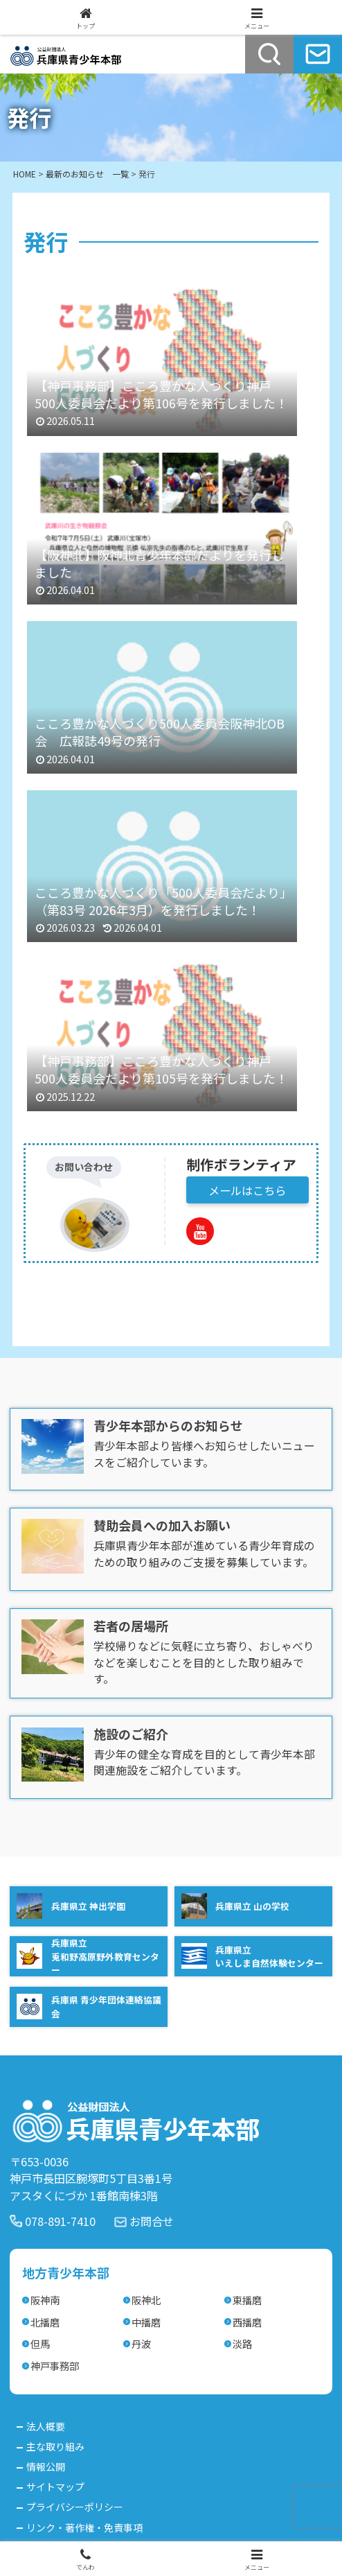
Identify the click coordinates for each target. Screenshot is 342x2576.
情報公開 (45, 2466)
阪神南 (45, 2299)
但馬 (40, 2343)
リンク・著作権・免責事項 (84, 2527)
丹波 (141, 2343)
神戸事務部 (54, 2365)
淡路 (242, 2343)
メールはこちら (247, 1190)
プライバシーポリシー (74, 2507)
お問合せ (151, 2221)
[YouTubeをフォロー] (200, 1231)
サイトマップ (55, 2487)
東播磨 (247, 2299)
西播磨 (247, 2322)
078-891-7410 (60, 2221)
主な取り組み (55, 2446)
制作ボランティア (241, 1164)
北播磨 (45, 2322)
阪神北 (146, 2299)
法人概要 (45, 2426)
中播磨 (146, 2322)
